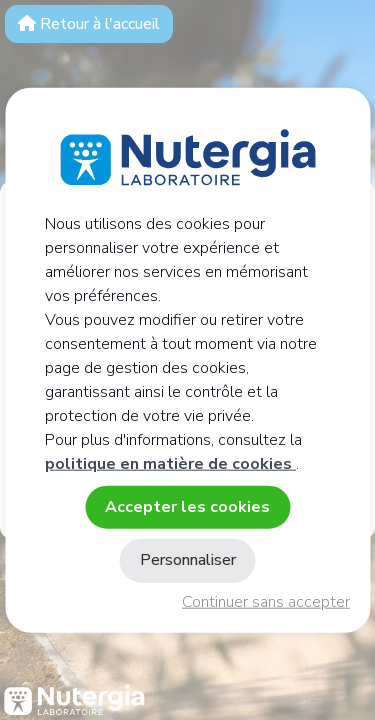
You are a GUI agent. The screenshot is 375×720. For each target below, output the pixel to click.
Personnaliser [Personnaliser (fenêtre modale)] (188, 560)
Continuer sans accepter (266, 602)
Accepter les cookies (187, 507)
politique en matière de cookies (170, 464)
